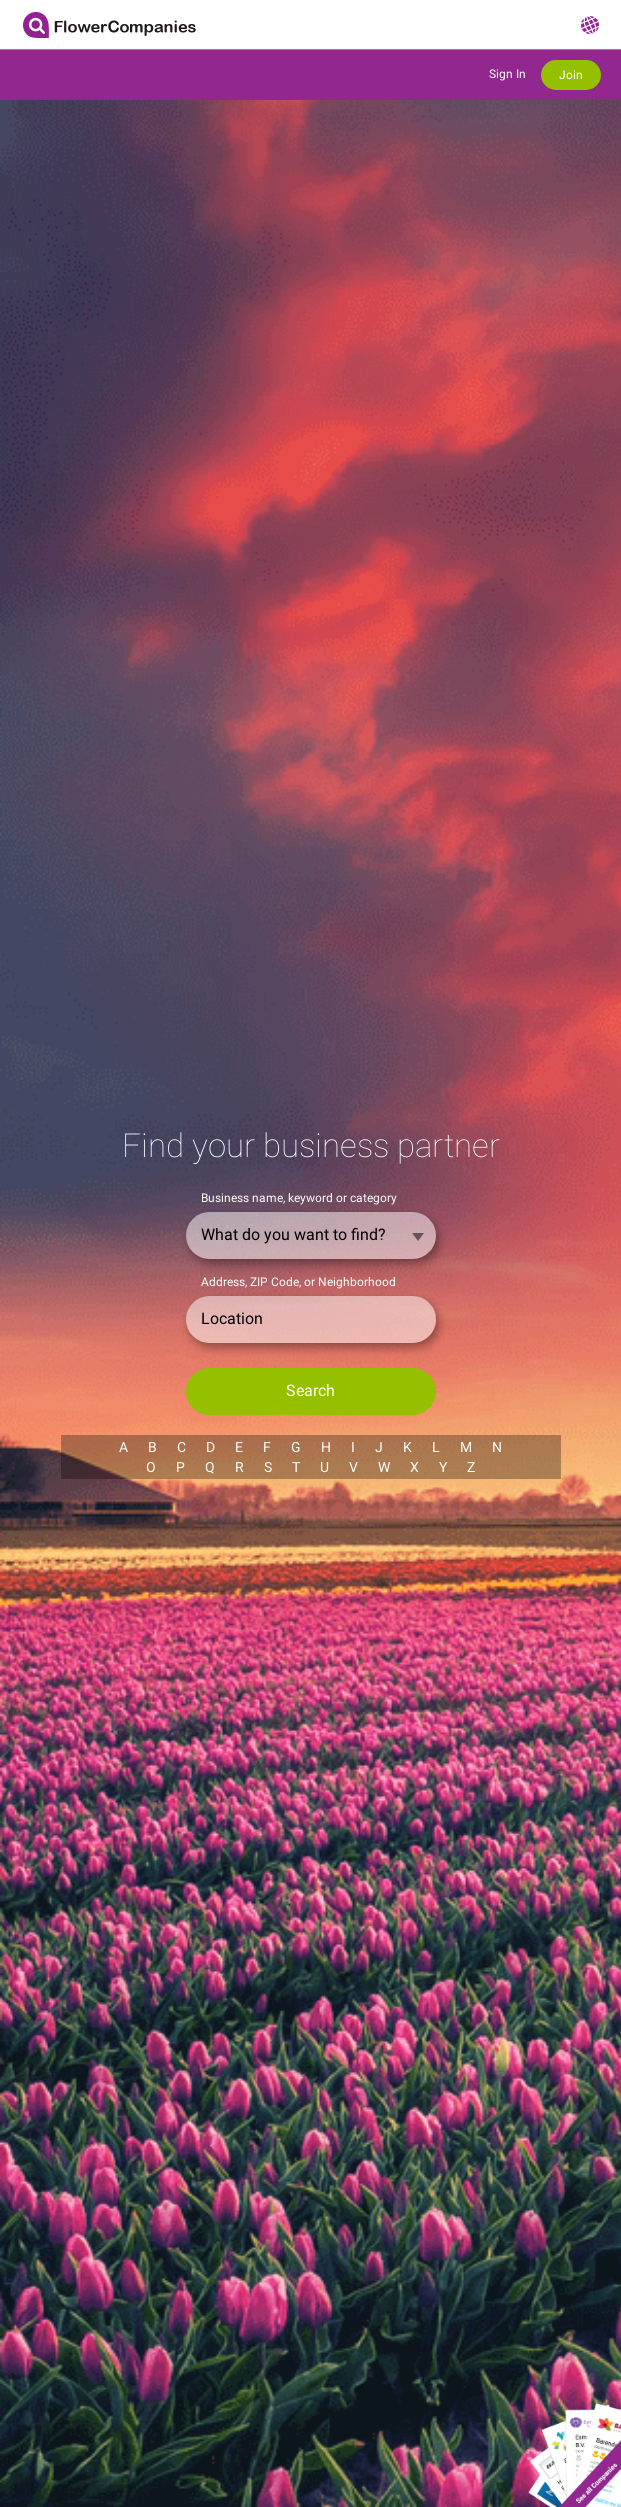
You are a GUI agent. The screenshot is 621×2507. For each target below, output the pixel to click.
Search (310, 1390)
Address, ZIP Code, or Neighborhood (298, 1282)
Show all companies (574, 2446)
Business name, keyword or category (299, 1198)
